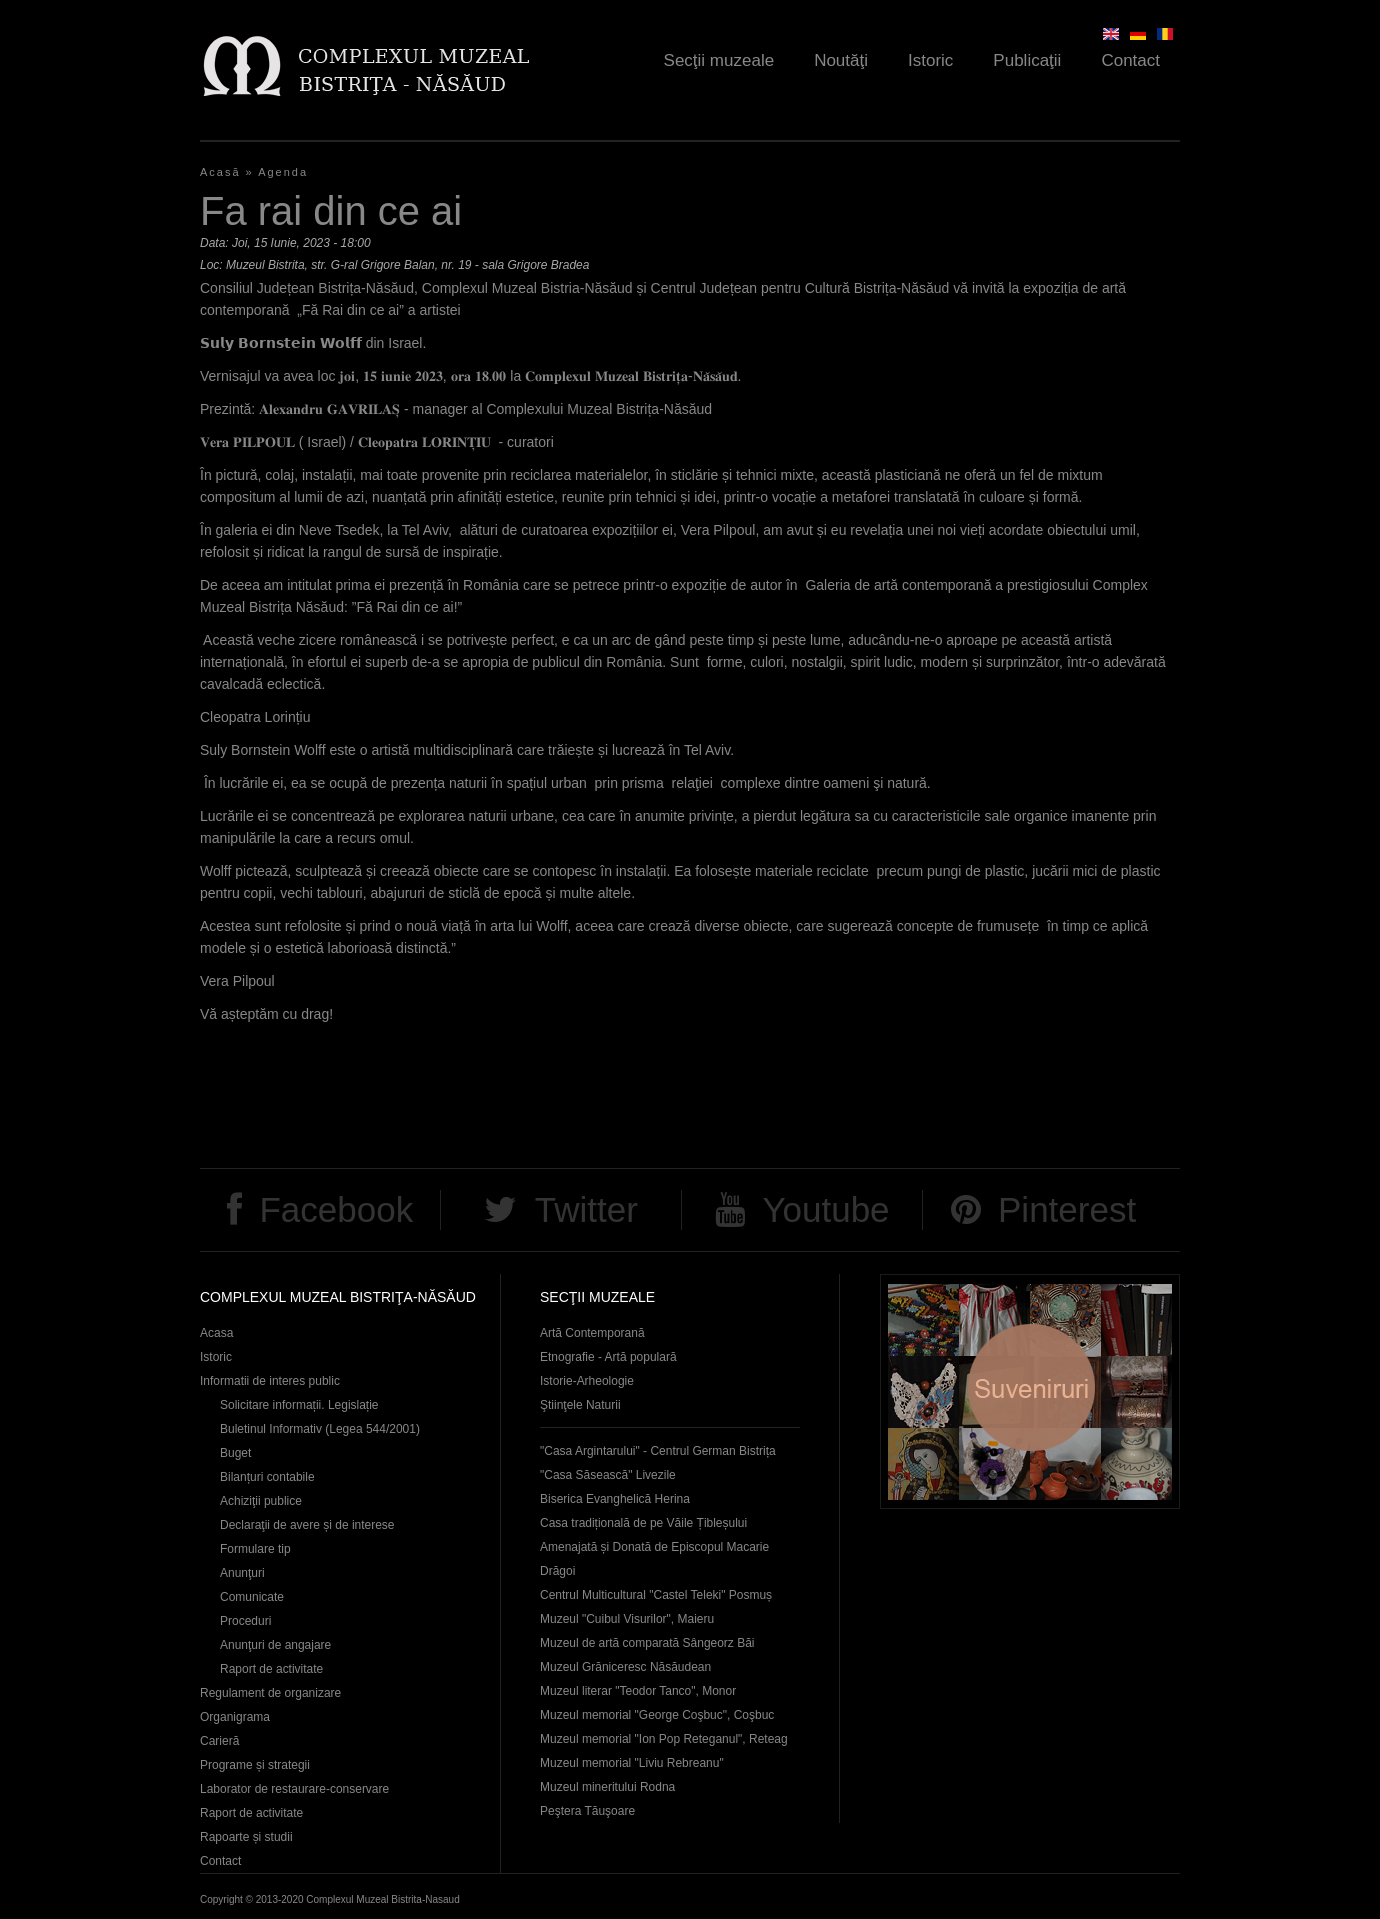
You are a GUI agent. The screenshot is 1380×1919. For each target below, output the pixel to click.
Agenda (283, 172)
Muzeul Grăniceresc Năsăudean (625, 1667)
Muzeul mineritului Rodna (607, 1787)
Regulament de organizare (270, 1693)
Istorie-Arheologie (587, 1381)
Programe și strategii (255, 1765)
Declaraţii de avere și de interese (307, 1525)
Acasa (216, 1333)
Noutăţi (841, 60)
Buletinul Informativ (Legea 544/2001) (320, 1429)
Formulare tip (255, 1549)
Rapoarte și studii (246, 1837)
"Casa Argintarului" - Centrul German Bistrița (658, 1451)
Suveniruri (1030, 1391)
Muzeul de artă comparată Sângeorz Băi (647, 1643)
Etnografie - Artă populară (608, 1357)
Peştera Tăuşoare (587, 1811)
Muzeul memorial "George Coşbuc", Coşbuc (657, 1715)
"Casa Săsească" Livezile (608, 1475)
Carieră (219, 1741)
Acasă (220, 172)
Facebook (336, 1209)
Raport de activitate (271, 1669)
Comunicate (252, 1597)
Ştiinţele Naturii (580, 1405)
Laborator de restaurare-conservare (294, 1789)
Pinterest (1067, 1209)
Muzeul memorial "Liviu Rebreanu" (632, 1763)
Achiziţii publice (261, 1501)
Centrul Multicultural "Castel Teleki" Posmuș (656, 1595)
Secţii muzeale (719, 60)
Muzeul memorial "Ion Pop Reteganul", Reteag (664, 1739)
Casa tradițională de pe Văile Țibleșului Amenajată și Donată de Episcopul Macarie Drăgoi (654, 1547)
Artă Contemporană (592, 1333)
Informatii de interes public (270, 1381)
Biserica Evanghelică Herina (615, 1499)
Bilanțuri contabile (267, 1477)
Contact (1130, 60)
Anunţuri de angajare (275, 1645)
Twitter (586, 1209)
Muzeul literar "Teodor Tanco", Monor (638, 1691)
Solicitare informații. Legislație (299, 1405)
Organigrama (235, 1717)
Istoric (930, 60)
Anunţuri (242, 1573)
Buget (235, 1453)
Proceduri (245, 1621)
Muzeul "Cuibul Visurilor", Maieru (627, 1619)
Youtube (825, 1209)
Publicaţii (1027, 60)
